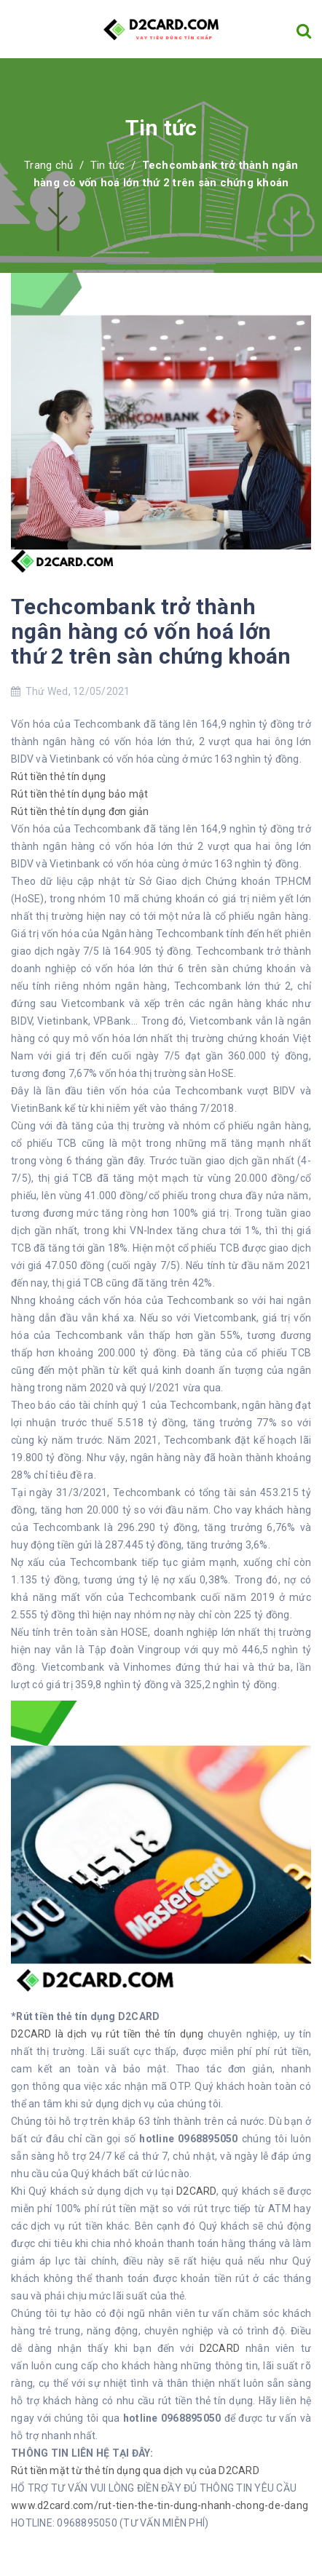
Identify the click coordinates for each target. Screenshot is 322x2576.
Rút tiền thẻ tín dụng (58, 776)
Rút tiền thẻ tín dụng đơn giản (80, 811)
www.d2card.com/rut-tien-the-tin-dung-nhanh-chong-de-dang (159, 2505)
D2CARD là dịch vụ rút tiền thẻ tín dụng (109, 2034)
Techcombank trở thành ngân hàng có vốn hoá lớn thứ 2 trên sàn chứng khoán (151, 631)
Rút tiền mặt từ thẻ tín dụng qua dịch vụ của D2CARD (135, 2470)
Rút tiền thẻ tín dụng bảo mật (79, 794)
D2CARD (196, 2191)
